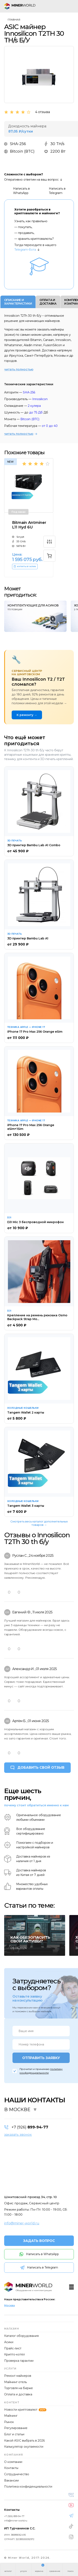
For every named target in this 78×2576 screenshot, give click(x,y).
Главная (14, 19)
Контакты (11, 2468)
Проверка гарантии (18, 2361)
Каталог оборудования (21, 2336)
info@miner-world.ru (21, 2223)
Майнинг (10, 2416)
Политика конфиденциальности (28, 2486)
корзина (39, 2571)
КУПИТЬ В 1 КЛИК (25, 566)
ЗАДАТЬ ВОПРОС (39, 2241)
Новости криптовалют (25, 2409)
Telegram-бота (25, 249)
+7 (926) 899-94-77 (14, 2516)
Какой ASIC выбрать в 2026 (24, 2440)
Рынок (9, 2422)
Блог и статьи (14, 2434)
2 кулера (34, 406)
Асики (8, 2342)
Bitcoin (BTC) (29, 419)
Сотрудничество (16, 2474)
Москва (9, 2305)
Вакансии (11, 2480)
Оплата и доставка (18, 2394)
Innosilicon (40, 399)
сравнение (54, 2571)
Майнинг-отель (15, 2382)
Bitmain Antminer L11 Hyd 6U (29, 524)
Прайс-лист (12, 2348)
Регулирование (15, 2428)
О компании (13, 2462)
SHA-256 (29, 392)
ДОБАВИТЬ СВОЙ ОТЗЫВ (40, 1768)
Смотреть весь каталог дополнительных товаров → (39, 1523)
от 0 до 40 (50, 426)
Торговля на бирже (18, 2388)
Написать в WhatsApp (17, 191)
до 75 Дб (36, 412)
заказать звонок (18, 2135)
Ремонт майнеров (17, 2376)
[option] (39, 74)
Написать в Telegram (53, 191)
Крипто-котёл (14, 2354)
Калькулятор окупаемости (23, 2446)
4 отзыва (42, 112)
